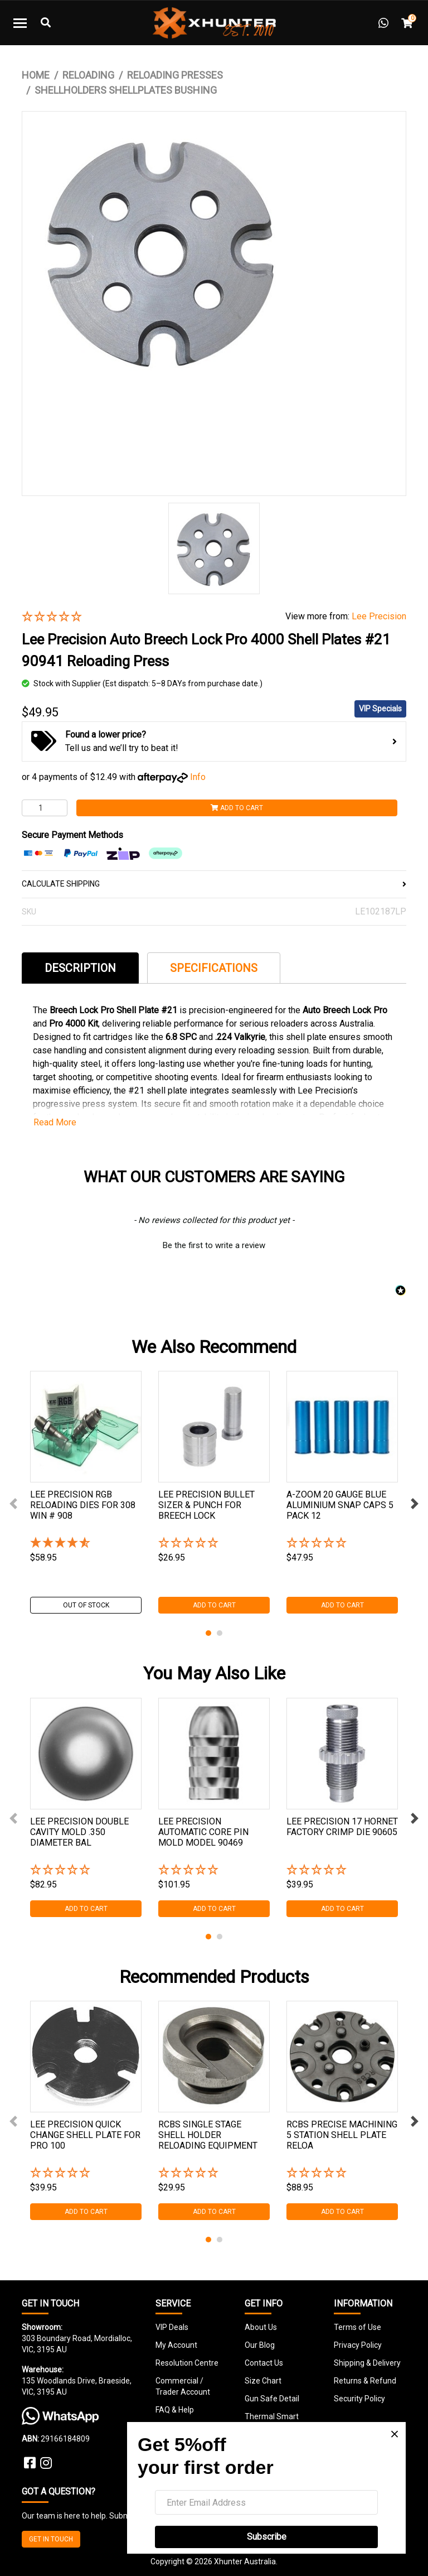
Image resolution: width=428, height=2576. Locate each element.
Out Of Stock (86, 1605)
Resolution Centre (186, 2362)
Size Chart (263, 2380)
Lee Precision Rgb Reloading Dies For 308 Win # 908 (82, 1505)
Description (80, 968)
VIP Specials (380, 708)
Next (414, 1503)
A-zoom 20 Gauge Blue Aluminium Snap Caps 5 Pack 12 (339, 1505)
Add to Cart (237, 808)
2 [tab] (219, 1633)
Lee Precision (379, 616)
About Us (261, 2327)
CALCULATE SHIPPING (214, 883)
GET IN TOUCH (51, 2539)
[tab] (80, 967)
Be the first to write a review (214, 1245)
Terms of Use (357, 2327)
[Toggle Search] (46, 23)
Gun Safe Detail (272, 2398)
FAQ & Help (174, 2409)
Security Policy (359, 2398)
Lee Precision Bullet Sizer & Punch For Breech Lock (206, 1505)
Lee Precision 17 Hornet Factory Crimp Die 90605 (342, 1826)
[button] (145, 617)
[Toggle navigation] (20, 23)
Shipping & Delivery (367, 2362)
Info (198, 777)
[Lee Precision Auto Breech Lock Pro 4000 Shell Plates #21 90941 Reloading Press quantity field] (44, 808)
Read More (54, 1122)
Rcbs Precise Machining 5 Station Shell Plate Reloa (341, 2135)
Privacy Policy (358, 2345)
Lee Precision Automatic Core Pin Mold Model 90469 (203, 1832)
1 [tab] (208, 1633)
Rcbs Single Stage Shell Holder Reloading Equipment (207, 2135)
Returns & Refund (365, 2380)
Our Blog (260, 2345)
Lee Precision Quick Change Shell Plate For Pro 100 (85, 2135)
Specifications (213, 968)
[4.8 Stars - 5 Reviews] (86, 1543)
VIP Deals (171, 2327)
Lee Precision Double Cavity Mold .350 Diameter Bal (79, 1832)
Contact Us (264, 2362)
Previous (13, 1503)
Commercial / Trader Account (182, 2386)
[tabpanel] (86, 1492)
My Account (176, 2345)
